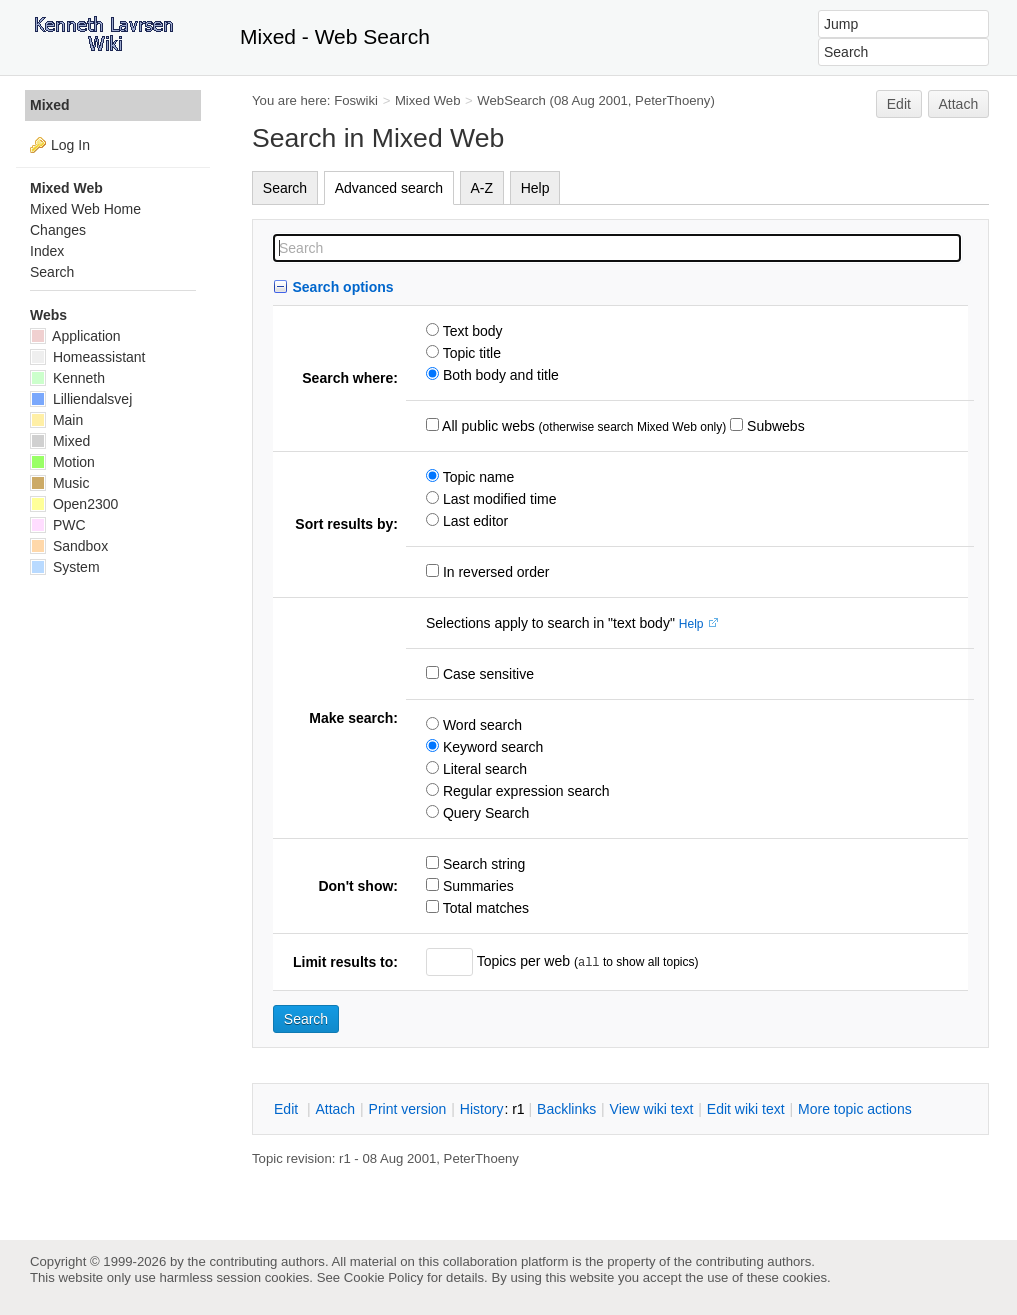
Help (535, 188)
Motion (62, 462)
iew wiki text (652, 1109)
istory (482, 1109)
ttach (335, 1109)
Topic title (470, 353)
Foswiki (356, 100)
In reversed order (494, 572)
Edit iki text (746, 1109)
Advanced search (389, 188)
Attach (959, 104)
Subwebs (773, 426)
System (65, 567)
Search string (482, 864)
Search (285, 188)
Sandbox (69, 546)
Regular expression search (524, 791)
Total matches (484, 908)
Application (75, 336)
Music (59, 483)
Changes (58, 230)
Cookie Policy (384, 1277)
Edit (899, 104)
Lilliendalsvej (81, 399)
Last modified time (498, 499)
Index (47, 251)
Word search (480, 725)
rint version (408, 1109)
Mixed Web (428, 100)
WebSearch (511, 100)
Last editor (473, 521)
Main (56, 420)
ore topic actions (855, 1109)
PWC (58, 525)
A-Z (482, 188)
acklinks (566, 1109)
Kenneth (67, 378)
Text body (471, 331)
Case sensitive (486, 674)
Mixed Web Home (85, 209)
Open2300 (74, 504)
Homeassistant (87, 357)
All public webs (487, 426)
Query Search (484, 813)
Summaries (476, 886)
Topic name (476, 477)
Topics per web (523, 961)
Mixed (50, 105)
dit (288, 1109)
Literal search (483, 769)
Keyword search (491, 747)
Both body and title (499, 375)
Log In (70, 145)
